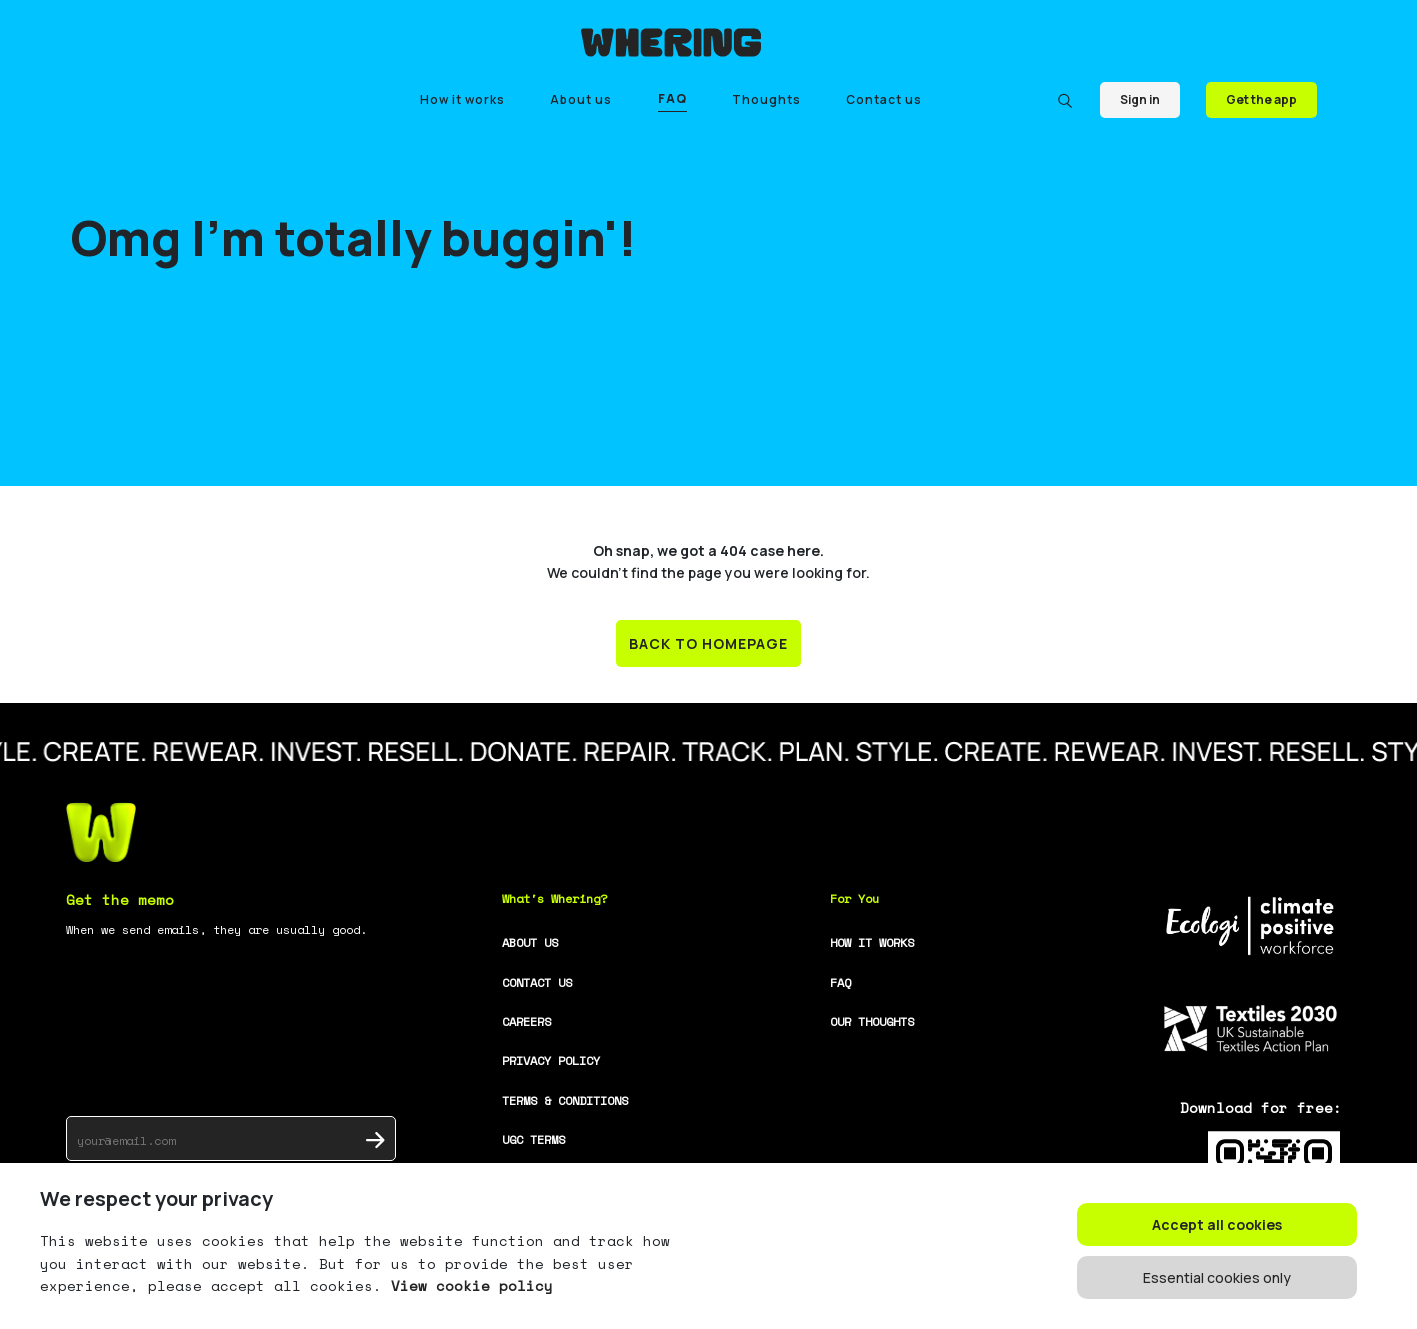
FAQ (672, 98)
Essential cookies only (1217, 1277)
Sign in (1140, 99)
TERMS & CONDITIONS (565, 1100)
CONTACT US (537, 982)
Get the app (1261, 99)
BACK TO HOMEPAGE (708, 643)
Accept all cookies (1217, 1224)
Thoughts (766, 99)
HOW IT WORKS (872, 942)
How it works (462, 99)
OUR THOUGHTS (872, 1021)
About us (581, 99)
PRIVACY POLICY (551, 1060)
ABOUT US (530, 942)
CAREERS (526, 1021)
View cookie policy (467, 1285)
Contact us (884, 99)
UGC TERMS (533, 1139)
